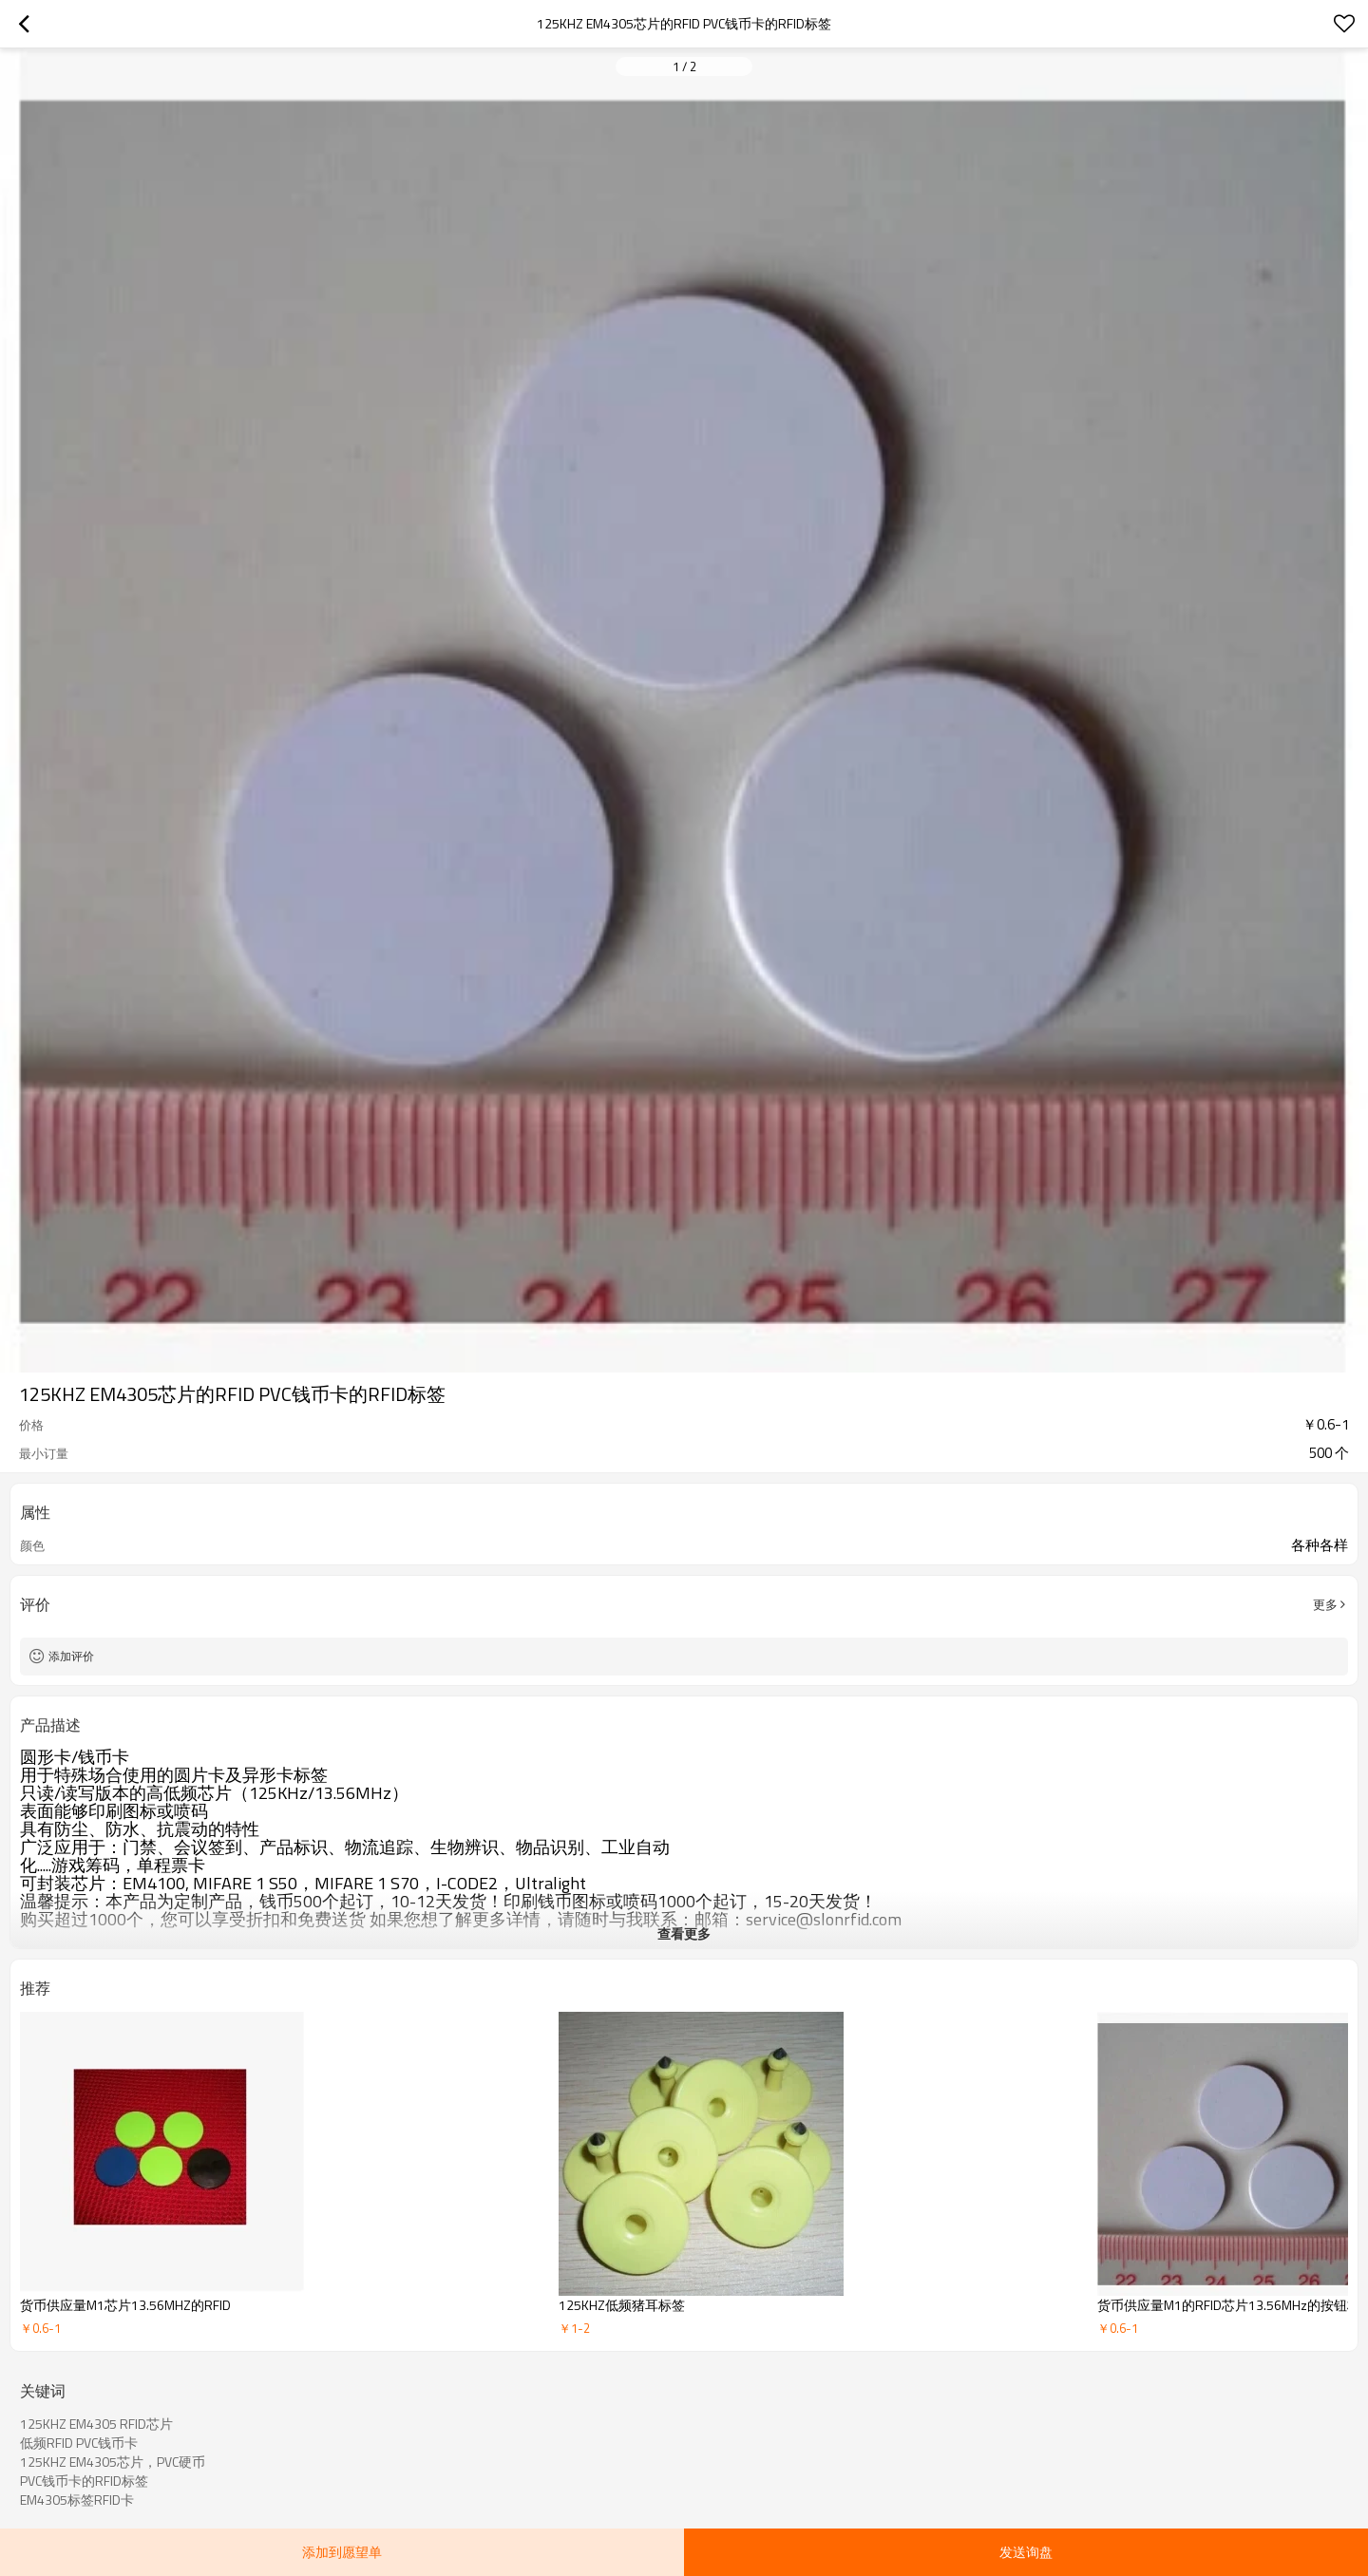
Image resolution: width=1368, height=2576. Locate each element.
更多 (1325, 1604)
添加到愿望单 (342, 2552)
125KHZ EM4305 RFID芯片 (96, 2424)
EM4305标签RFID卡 (77, 2500)
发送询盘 (1026, 2552)
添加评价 (71, 1656)
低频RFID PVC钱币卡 (79, 2443)
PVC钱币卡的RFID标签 (84, 2481)
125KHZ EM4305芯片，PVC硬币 (112, 2462)
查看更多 (684, 1933)
